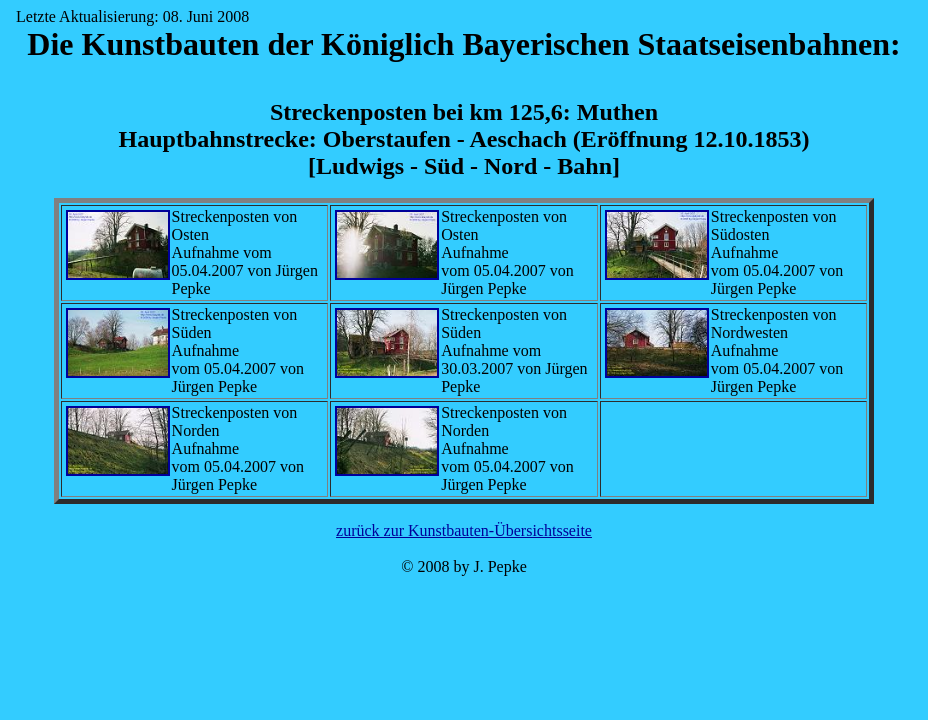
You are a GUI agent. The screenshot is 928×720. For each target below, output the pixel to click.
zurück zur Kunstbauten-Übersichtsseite (464, 530)
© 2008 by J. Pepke (463, 566)
